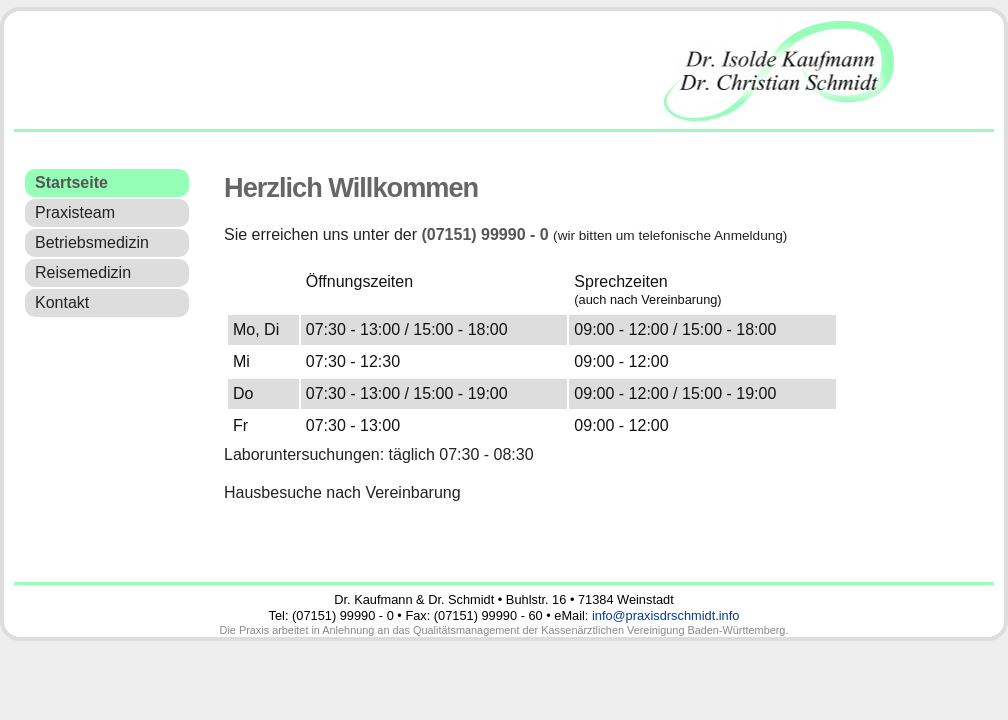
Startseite (71, 182)
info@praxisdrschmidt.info (665, 615)
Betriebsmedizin (92, 242)
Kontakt (62, 302)
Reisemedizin (83, 272)
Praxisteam (75, 212)
